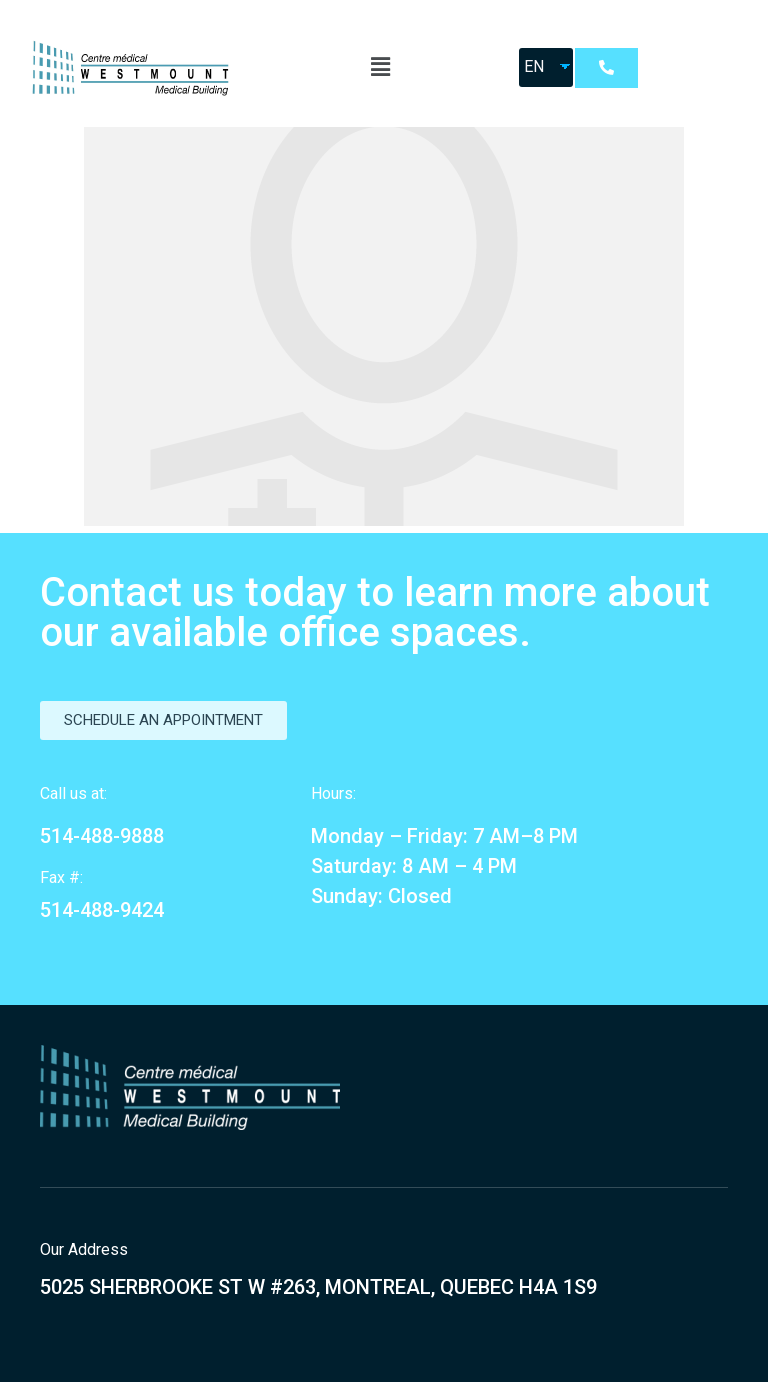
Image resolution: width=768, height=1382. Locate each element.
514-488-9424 (102, 910)
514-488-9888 (102, 836)
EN (534, 66)
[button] (606, 68)
